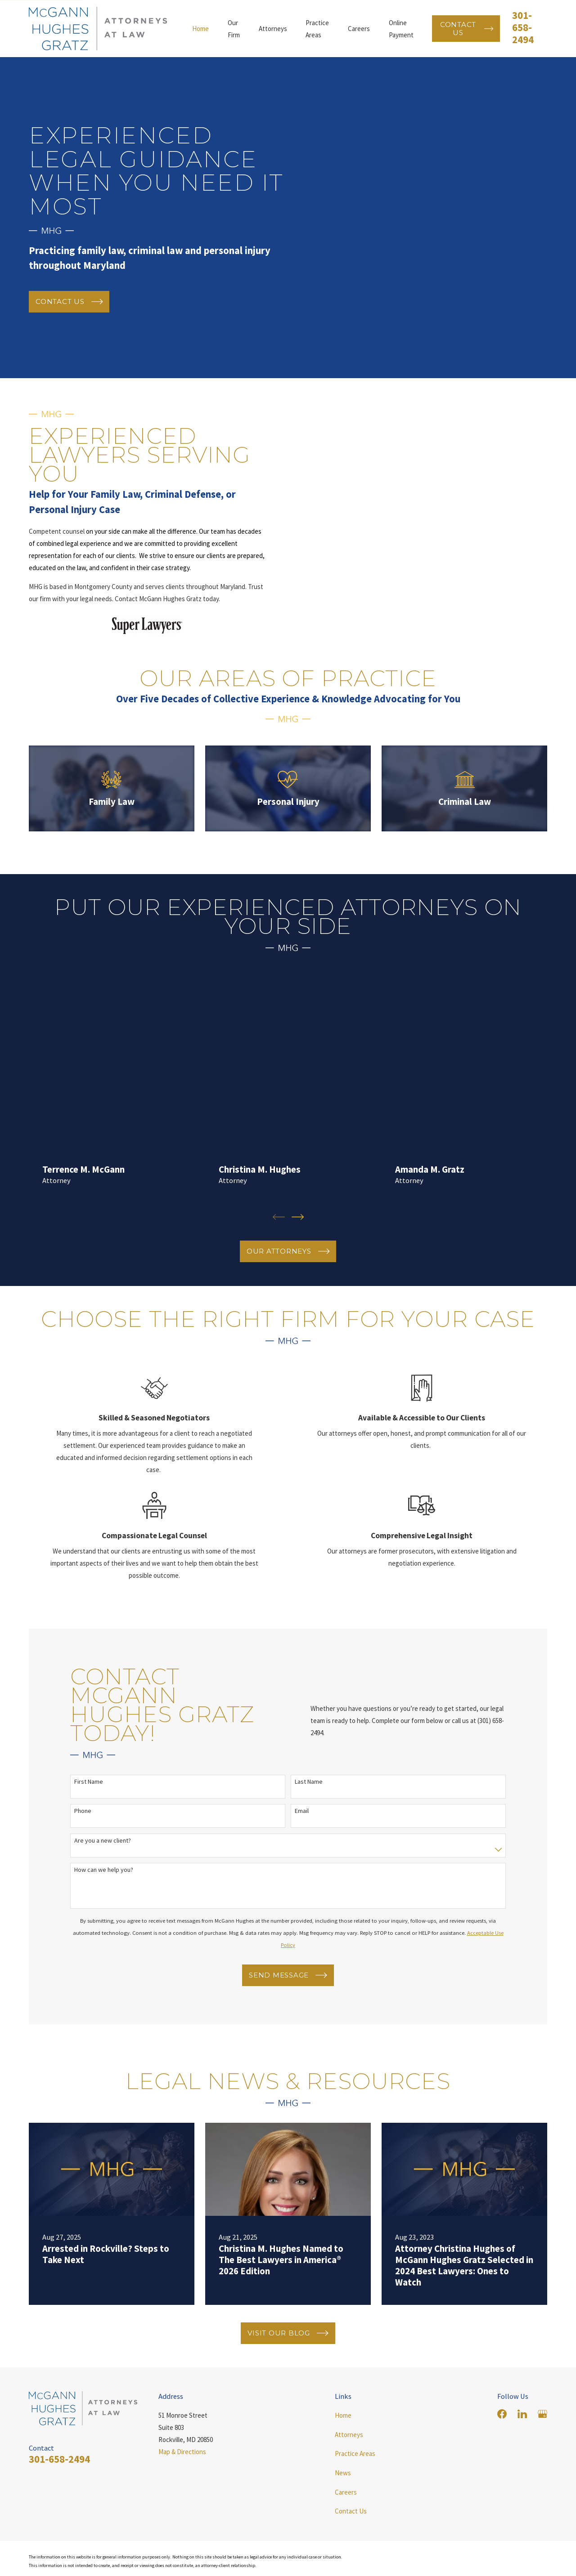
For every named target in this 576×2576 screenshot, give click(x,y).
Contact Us (351, 2538)
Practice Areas (355, 2481)
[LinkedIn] (522, 2441)
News (343, 2500)
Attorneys (349, 2462)
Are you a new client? (102, 1868)
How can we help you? (103, 1897)
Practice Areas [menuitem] (317, 28)
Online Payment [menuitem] (401, 28)
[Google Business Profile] (542, 2441)
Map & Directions (182, 2479)
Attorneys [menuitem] (273, 28)
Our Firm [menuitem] (234, 28)
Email (302, 1838)
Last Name (309, 1809)
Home (343, 2442)
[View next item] (298, 1244)
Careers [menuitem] (359, 28)
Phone (82, 1838)
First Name (88, 1809)
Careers (346, 2519)
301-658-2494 (523, 27)
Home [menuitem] (200, 28)
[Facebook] (502, 2441)
